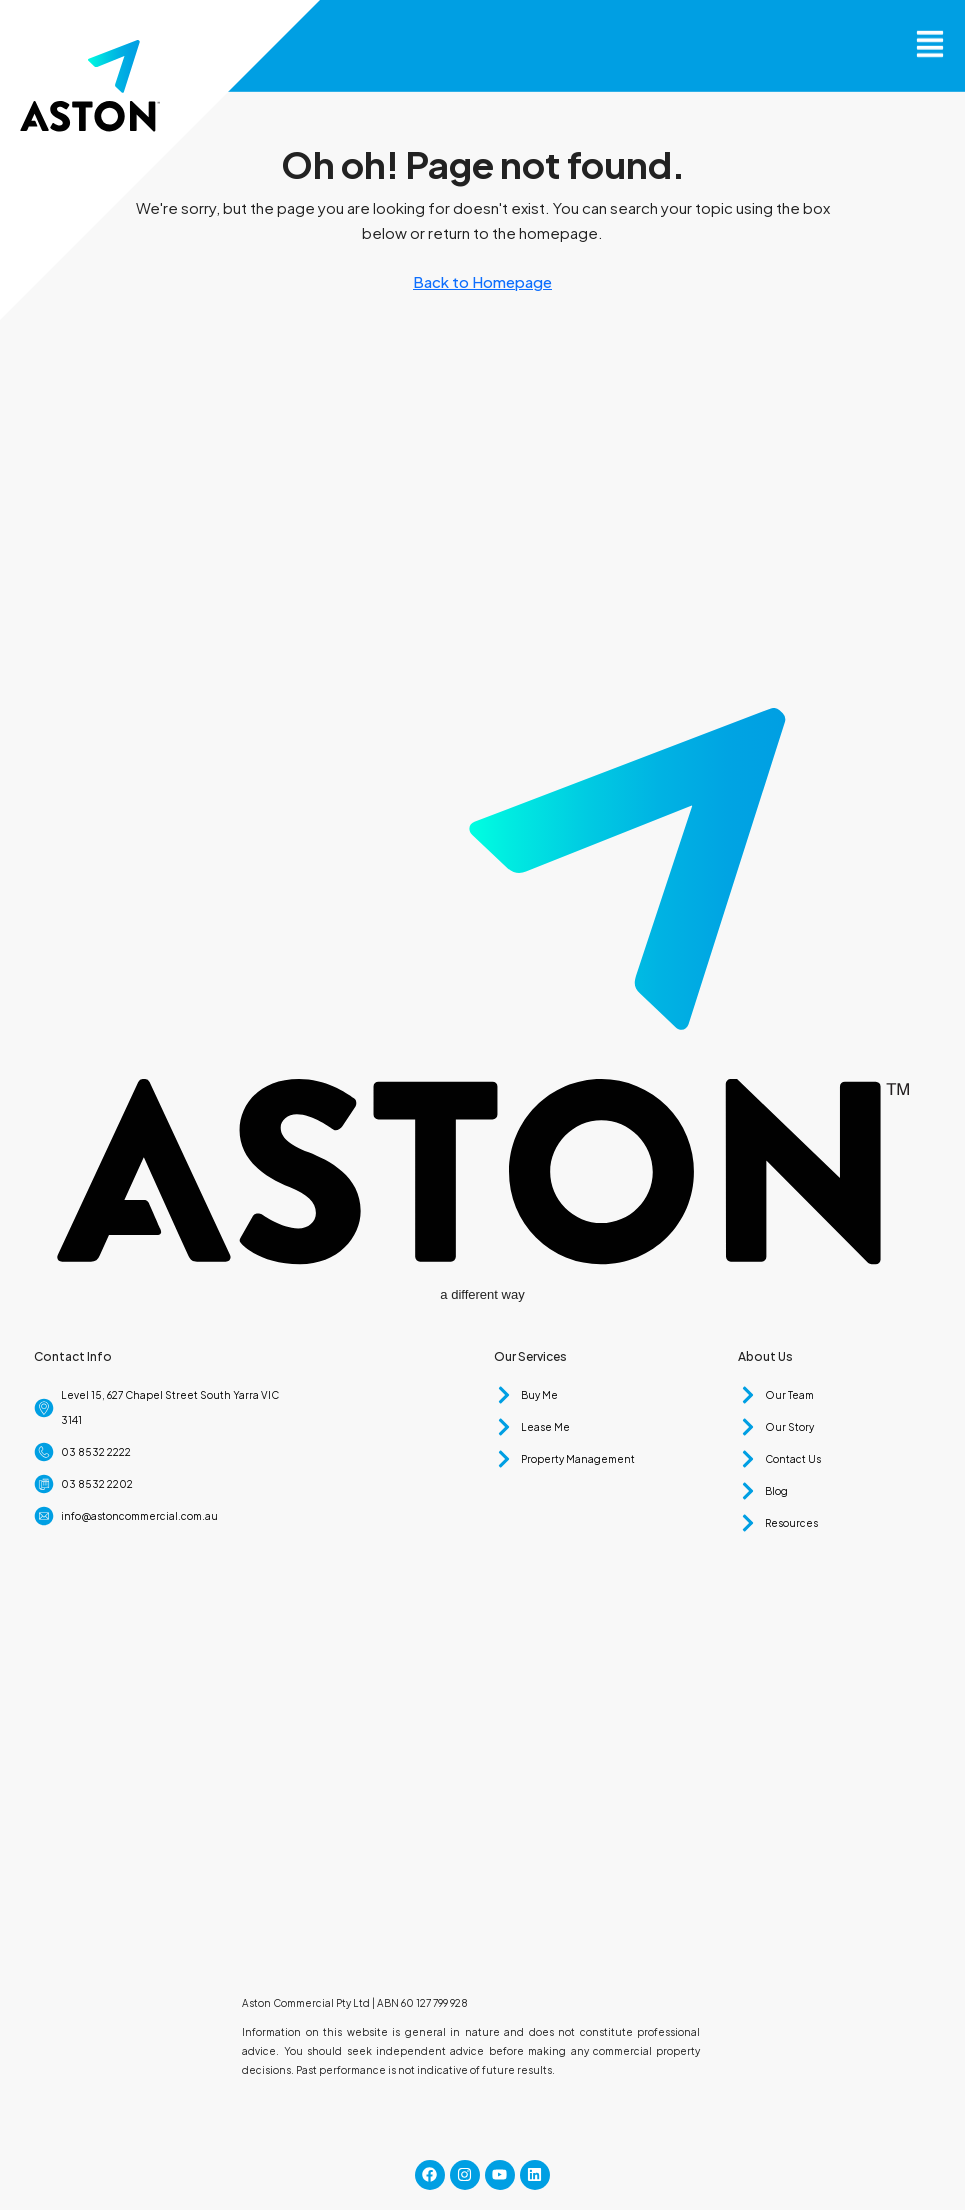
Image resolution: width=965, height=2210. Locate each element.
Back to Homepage (482, 281)
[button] (929, 33)
